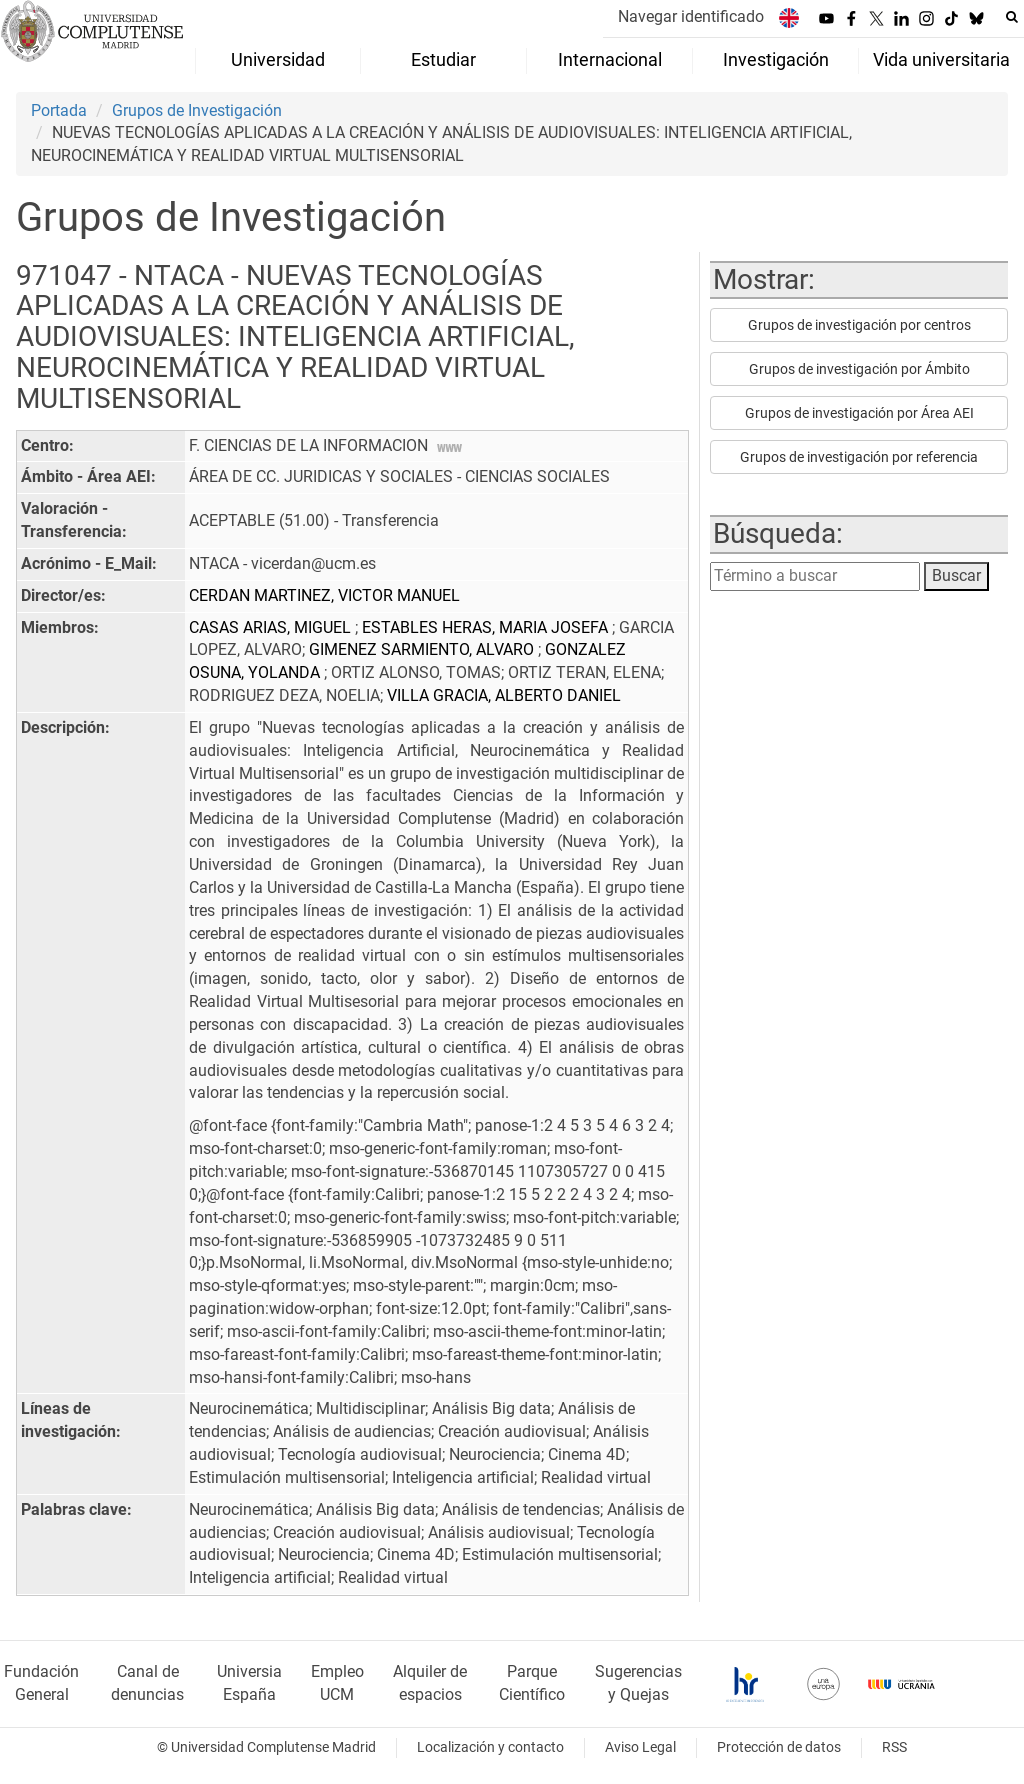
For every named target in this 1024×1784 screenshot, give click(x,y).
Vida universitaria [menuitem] (941, 60)
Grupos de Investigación (197, 110)
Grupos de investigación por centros (859, 325)
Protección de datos (779, 1747)
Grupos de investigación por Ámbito (859, 369)
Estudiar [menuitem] (443, 60)
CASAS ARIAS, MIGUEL (272, 627)
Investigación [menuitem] (776, 60)
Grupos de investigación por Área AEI (859, 413)
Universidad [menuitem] (278, 60)
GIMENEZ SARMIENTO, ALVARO (423, 649)
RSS (894, 1747)
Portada (59, 110)
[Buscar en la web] (1012, 17)
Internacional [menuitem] (610, 60)
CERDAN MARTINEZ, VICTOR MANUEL (324, 595)
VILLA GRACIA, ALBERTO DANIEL (504, 695)
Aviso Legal (640, 1747)
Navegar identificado (691, 16)
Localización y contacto (490, 1747)
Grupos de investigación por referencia (859, 457)
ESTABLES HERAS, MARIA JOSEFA (487, 627)
